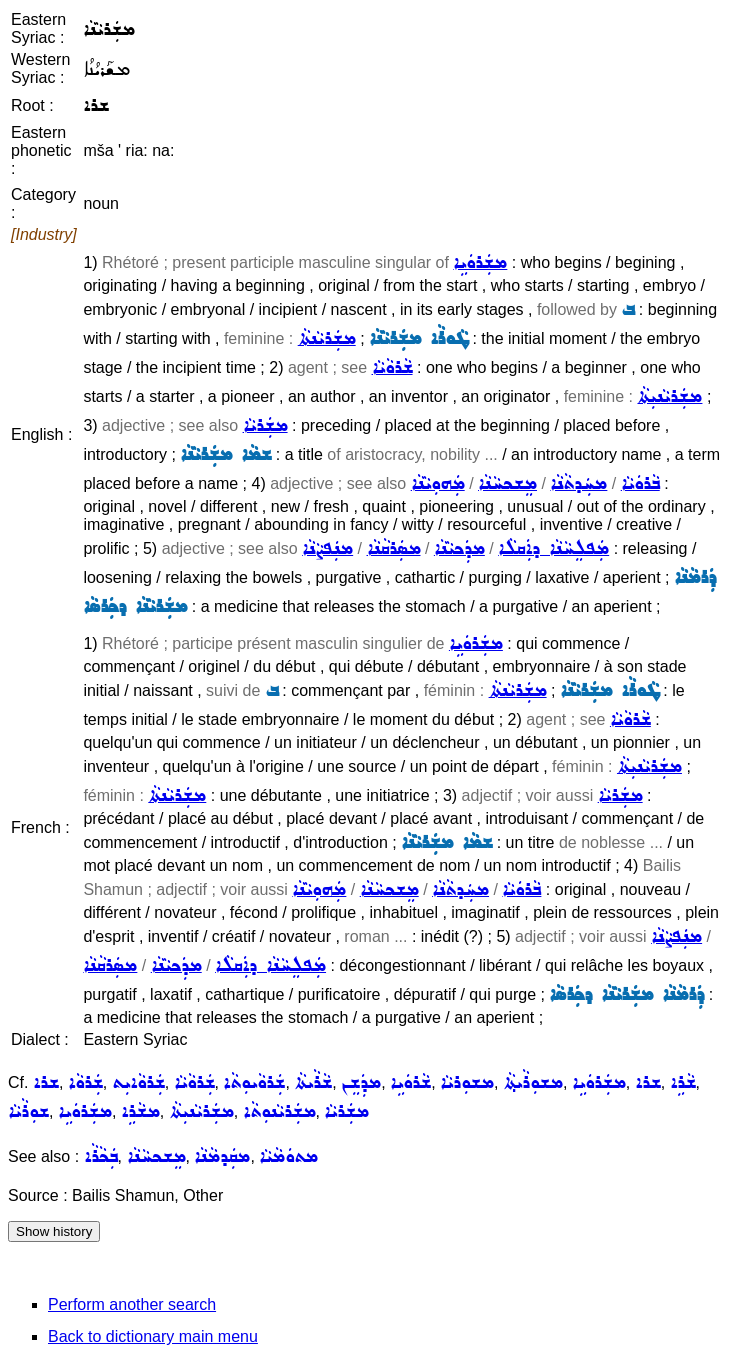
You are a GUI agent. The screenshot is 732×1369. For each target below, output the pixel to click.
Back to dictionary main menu (153, 1336)
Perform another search (132, 1304)
